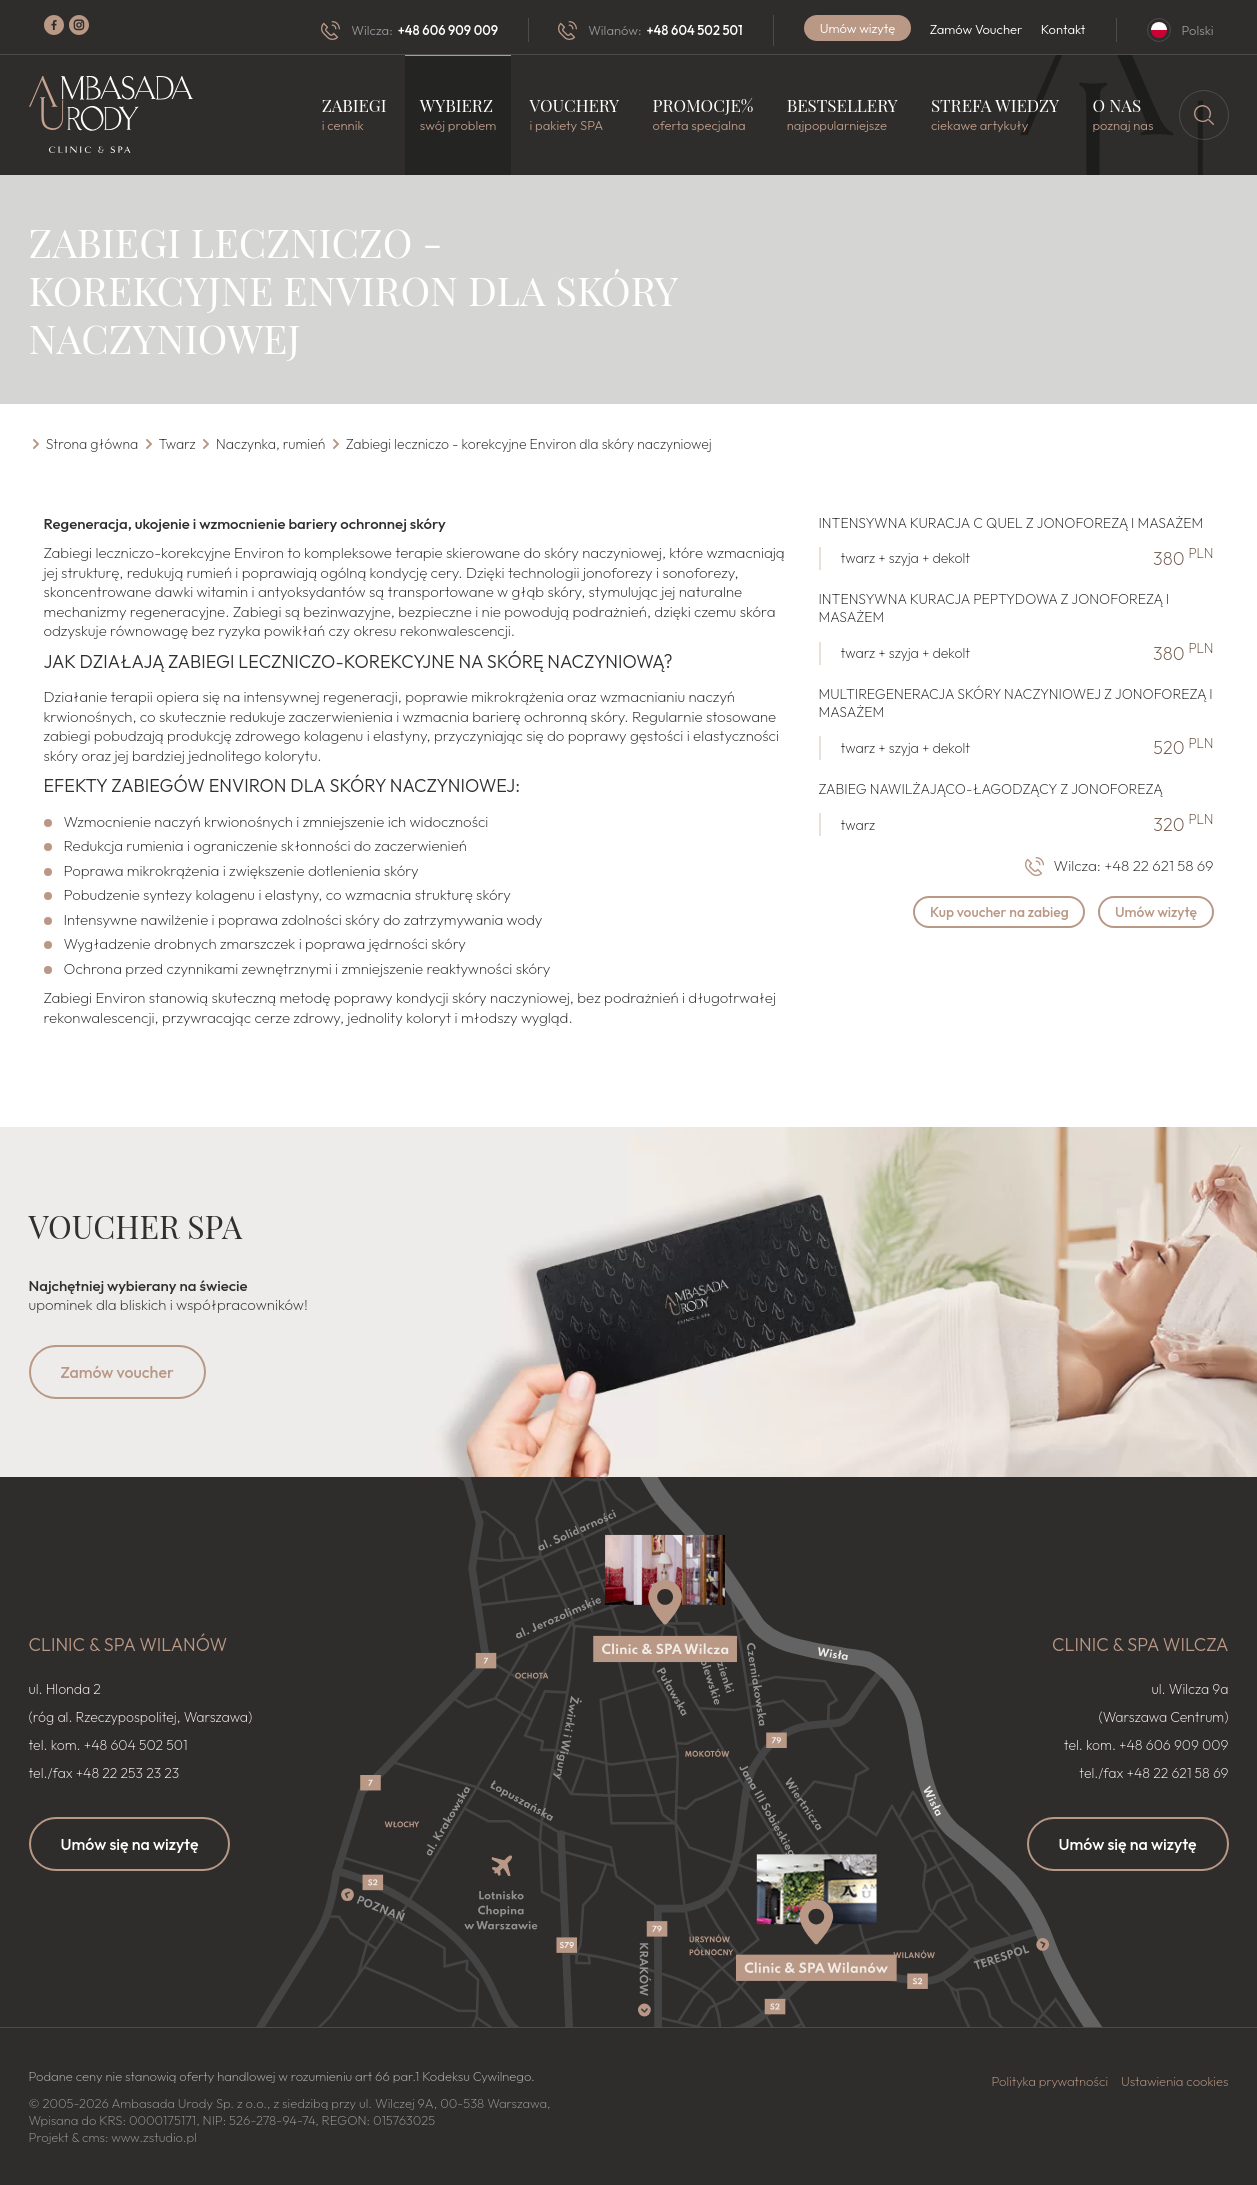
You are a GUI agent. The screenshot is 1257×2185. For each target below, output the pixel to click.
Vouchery (575, 114)
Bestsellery (842, 114)
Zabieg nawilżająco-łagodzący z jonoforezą (991, 788)
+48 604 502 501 (694, 30)
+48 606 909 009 (448, 30)
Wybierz (458, 114)
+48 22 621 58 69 (1158, 865)
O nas (1122, 114)
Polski (1198, 30)
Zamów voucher (117, 1371)
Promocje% (703, 114)
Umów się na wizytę (130, 1844)
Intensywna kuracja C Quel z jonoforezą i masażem (1011, 522)
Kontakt (1063, 29)
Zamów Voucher (976, 29)
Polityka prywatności (1050, 2081)
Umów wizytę (858, 28)
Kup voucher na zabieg (997, 911)
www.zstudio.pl (153, 2137)
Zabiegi (354, 114)
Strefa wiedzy (995, 114)
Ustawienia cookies (1175, 2081)
